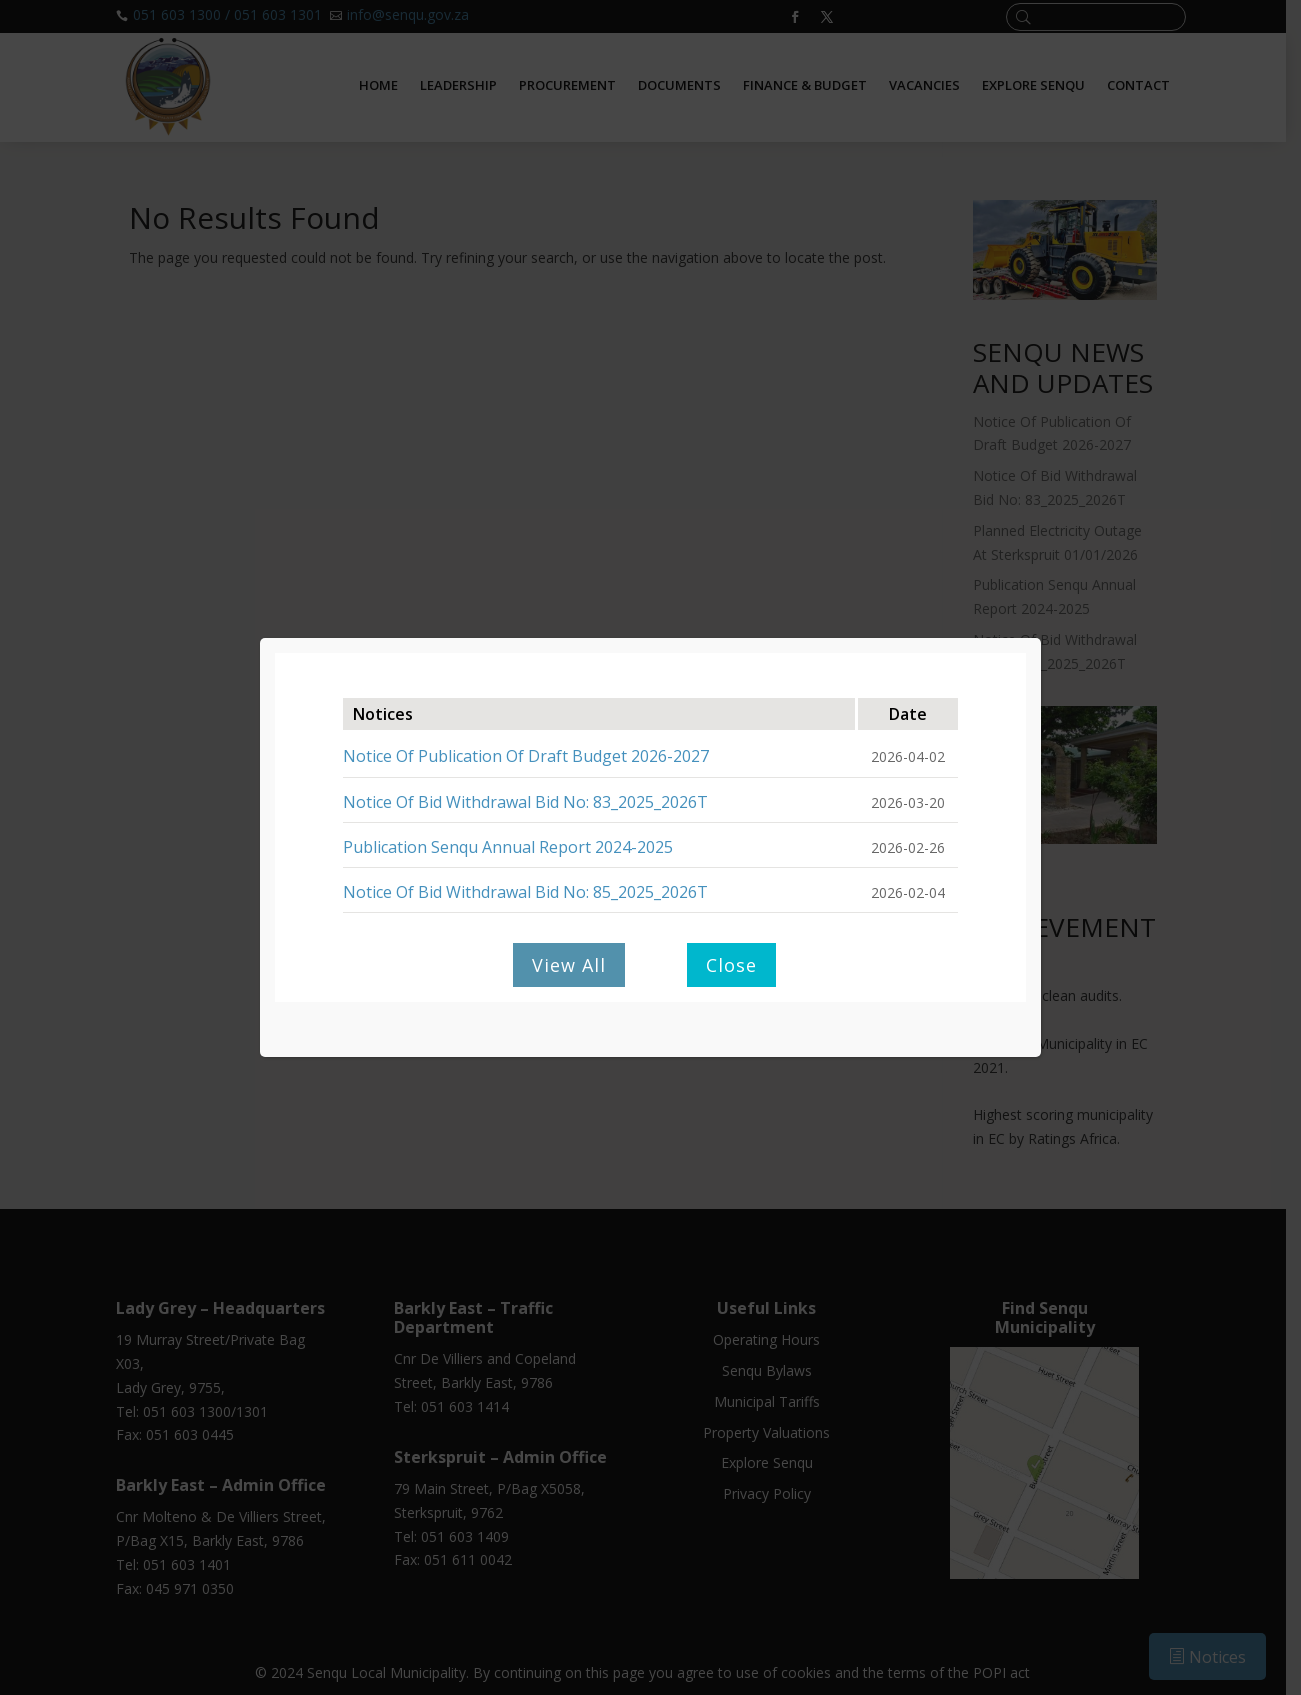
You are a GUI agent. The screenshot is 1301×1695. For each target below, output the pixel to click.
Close (731, 965)
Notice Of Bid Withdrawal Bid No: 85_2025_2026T (525, 892)
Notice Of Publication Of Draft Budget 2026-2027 (526, 756)
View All (569, 965)
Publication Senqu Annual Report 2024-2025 (508, 847)
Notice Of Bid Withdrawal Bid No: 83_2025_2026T (525, 802)
